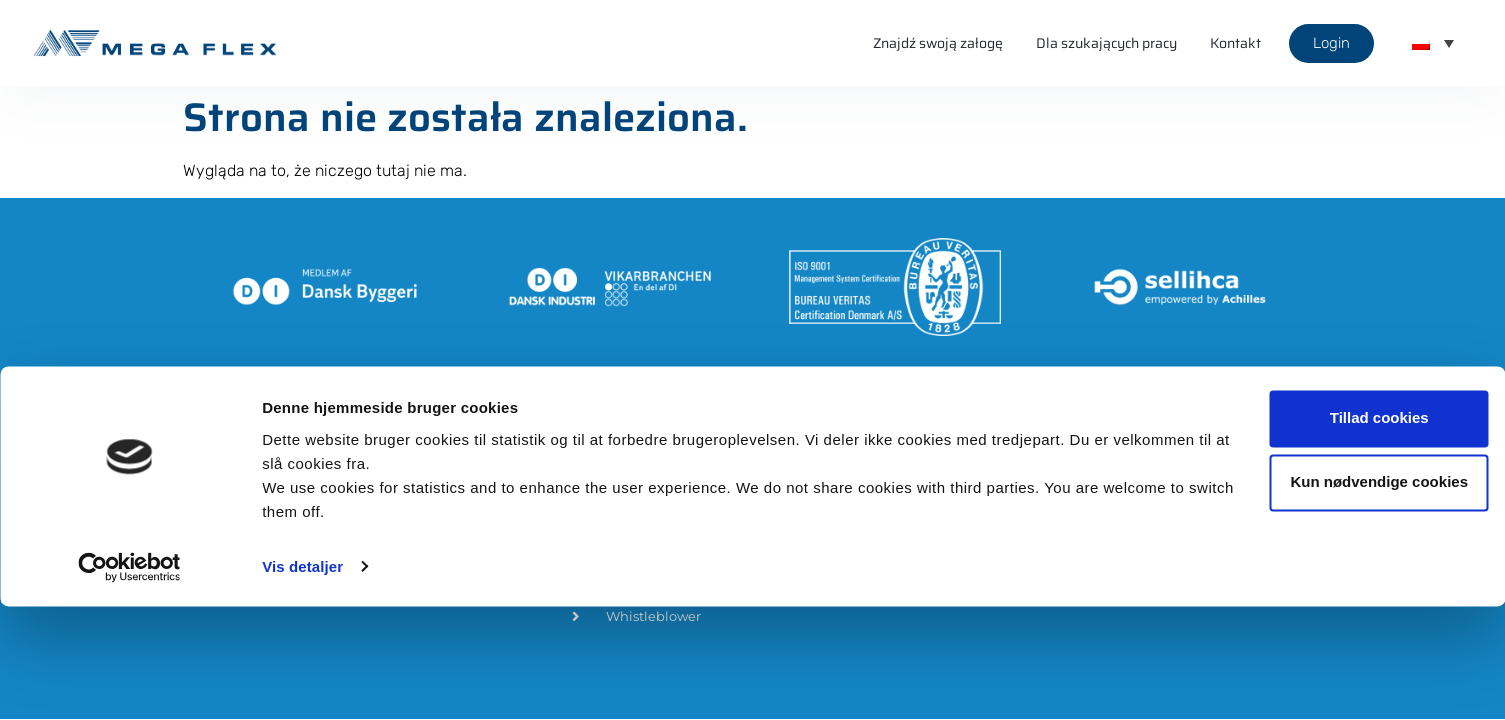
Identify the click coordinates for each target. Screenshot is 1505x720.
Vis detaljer (302, 680)
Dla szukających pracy (1106, 43)
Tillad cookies (1338, 532)
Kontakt (1235, 43)
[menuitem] (1433, 43)
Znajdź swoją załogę (938, 43)
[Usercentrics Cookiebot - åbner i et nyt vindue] (129, 681)
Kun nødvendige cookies (1338, 596)
